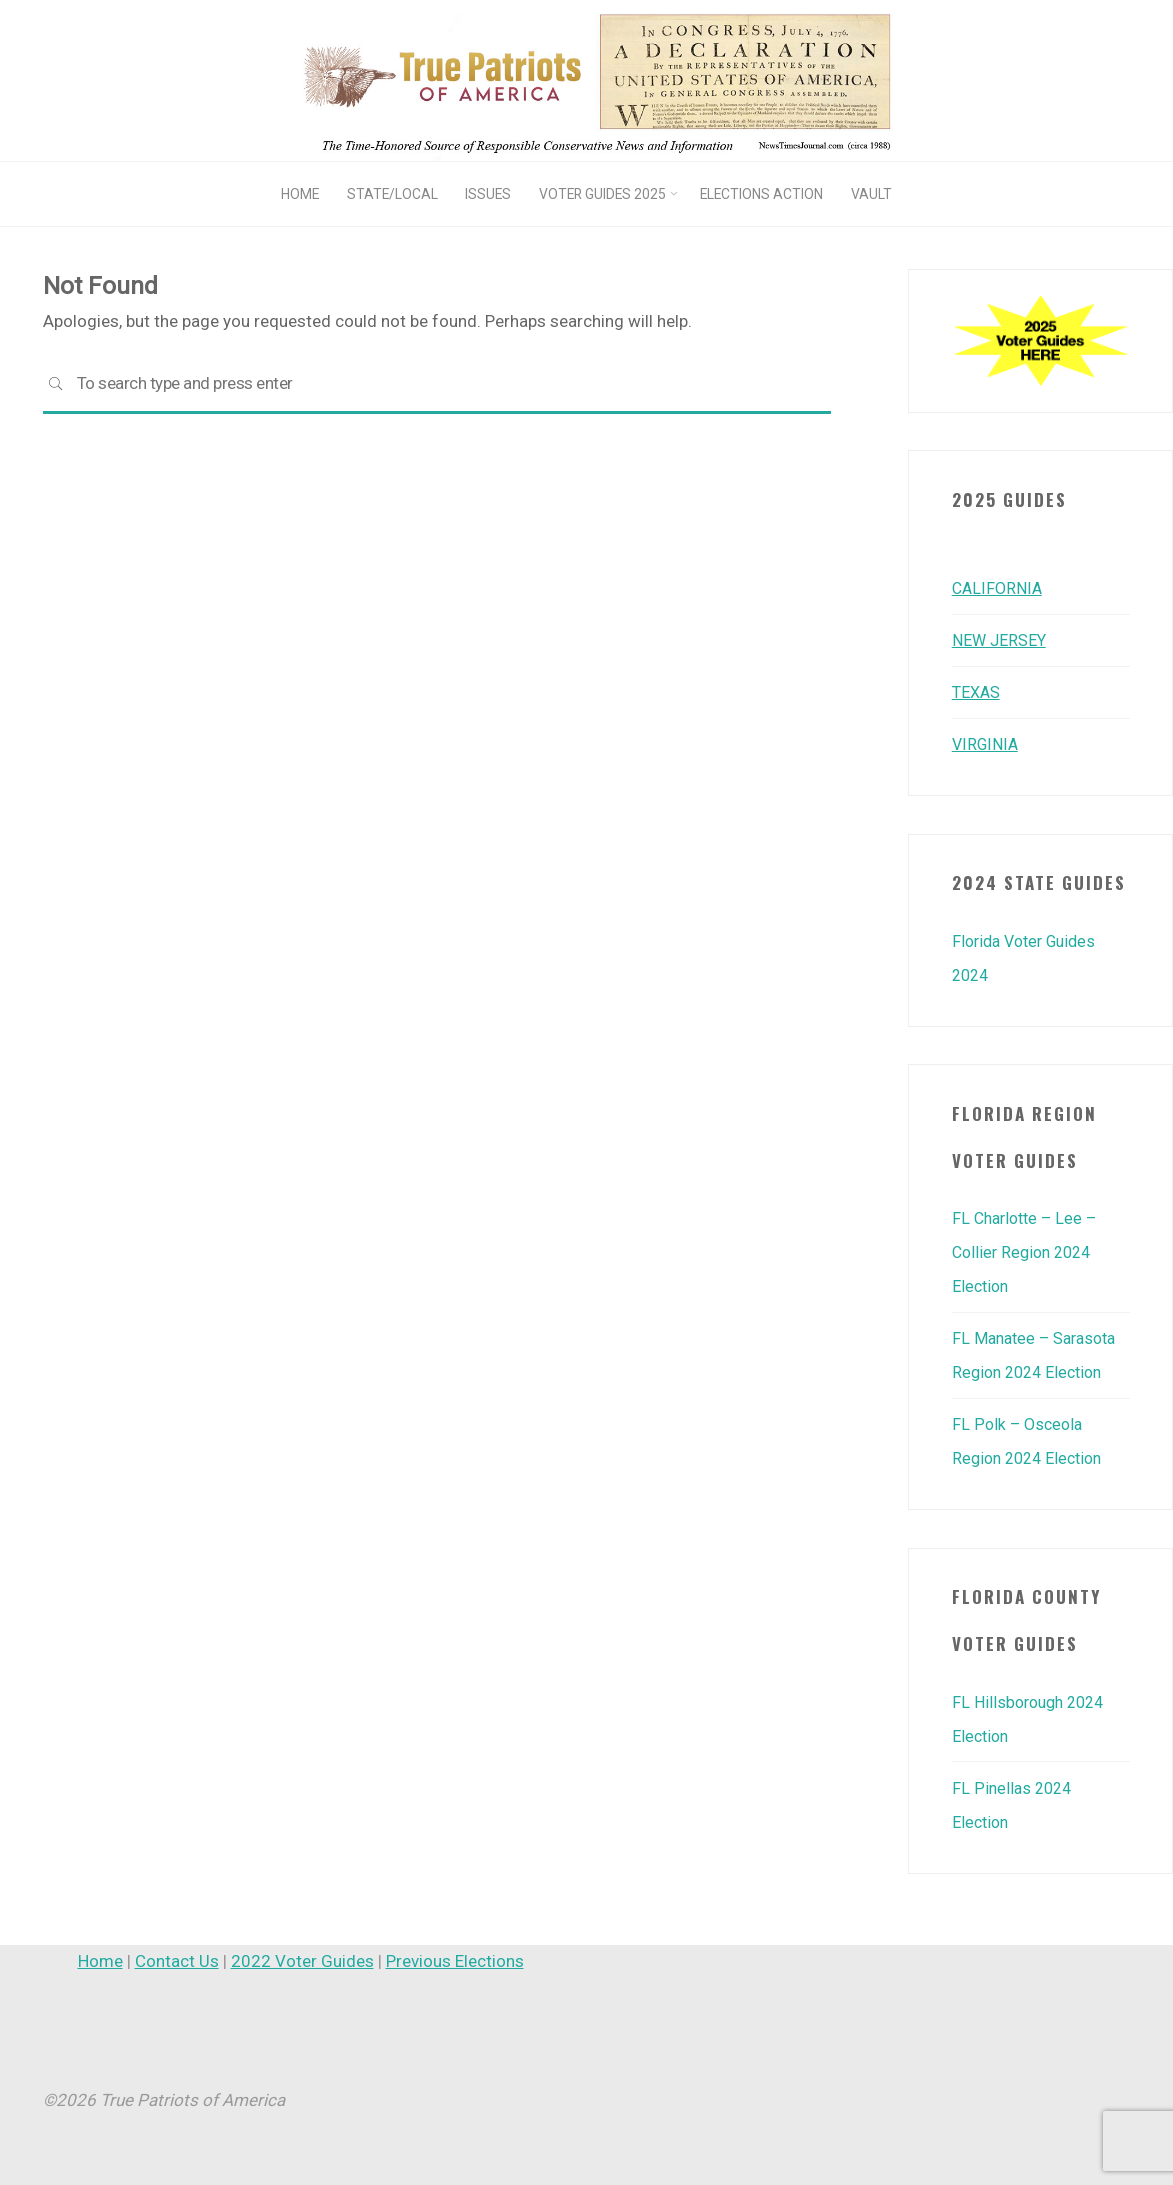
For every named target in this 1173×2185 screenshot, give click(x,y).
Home (100, 1961)
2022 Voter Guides (302, 1961)
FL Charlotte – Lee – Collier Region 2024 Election (1028, 1252)
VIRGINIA (987, 744)
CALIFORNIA (999, 588)
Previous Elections (455, 1961)
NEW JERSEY (1000, 640)
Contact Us (177, 1961)
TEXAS (977, 692)
